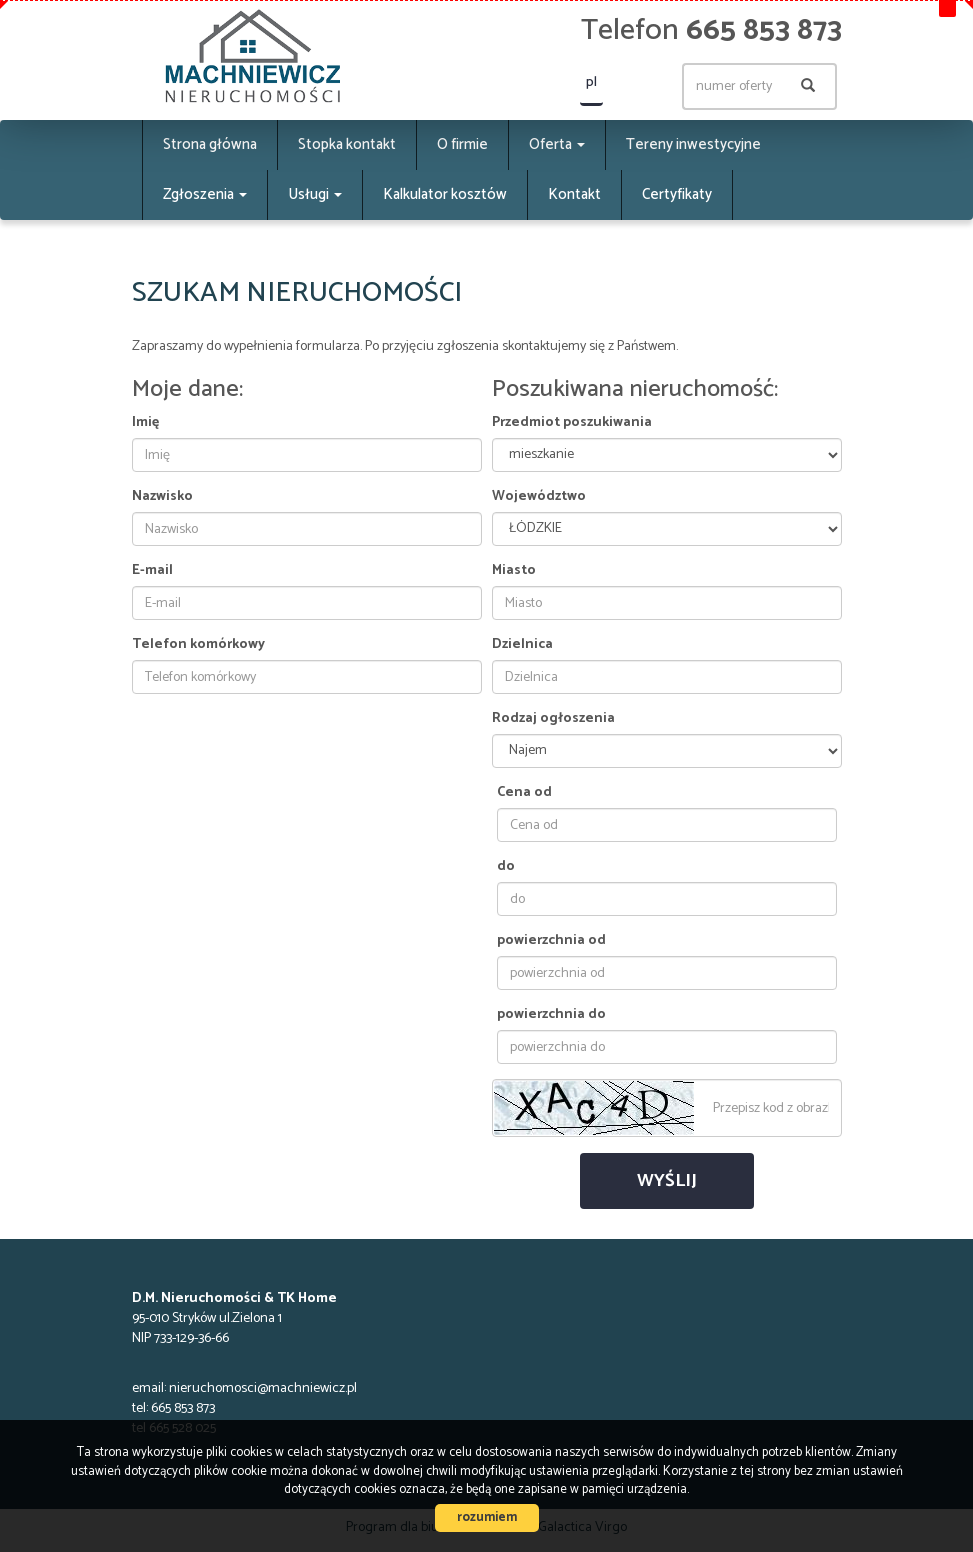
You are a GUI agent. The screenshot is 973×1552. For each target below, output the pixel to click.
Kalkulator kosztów (445, 194)
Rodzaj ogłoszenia (553, 719)
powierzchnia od (551, 941)
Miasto (514, 571)
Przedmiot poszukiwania (572, 423)
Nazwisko (162, 497)
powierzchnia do (551, 1015)
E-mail (152, 571)
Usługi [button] (315, 194)
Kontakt (574, 194)
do (506, 867)
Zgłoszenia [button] (205, 194)
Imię (145, 423)
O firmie (462, 144)
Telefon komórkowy (198, 645)
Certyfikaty (677, 194)
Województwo (539, 497)
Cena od (524, 793)
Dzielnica (522, 645)
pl (591, 82)
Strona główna (210, 144)
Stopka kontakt (347, 144)
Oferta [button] (557, 144)
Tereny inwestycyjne (693, 144)
